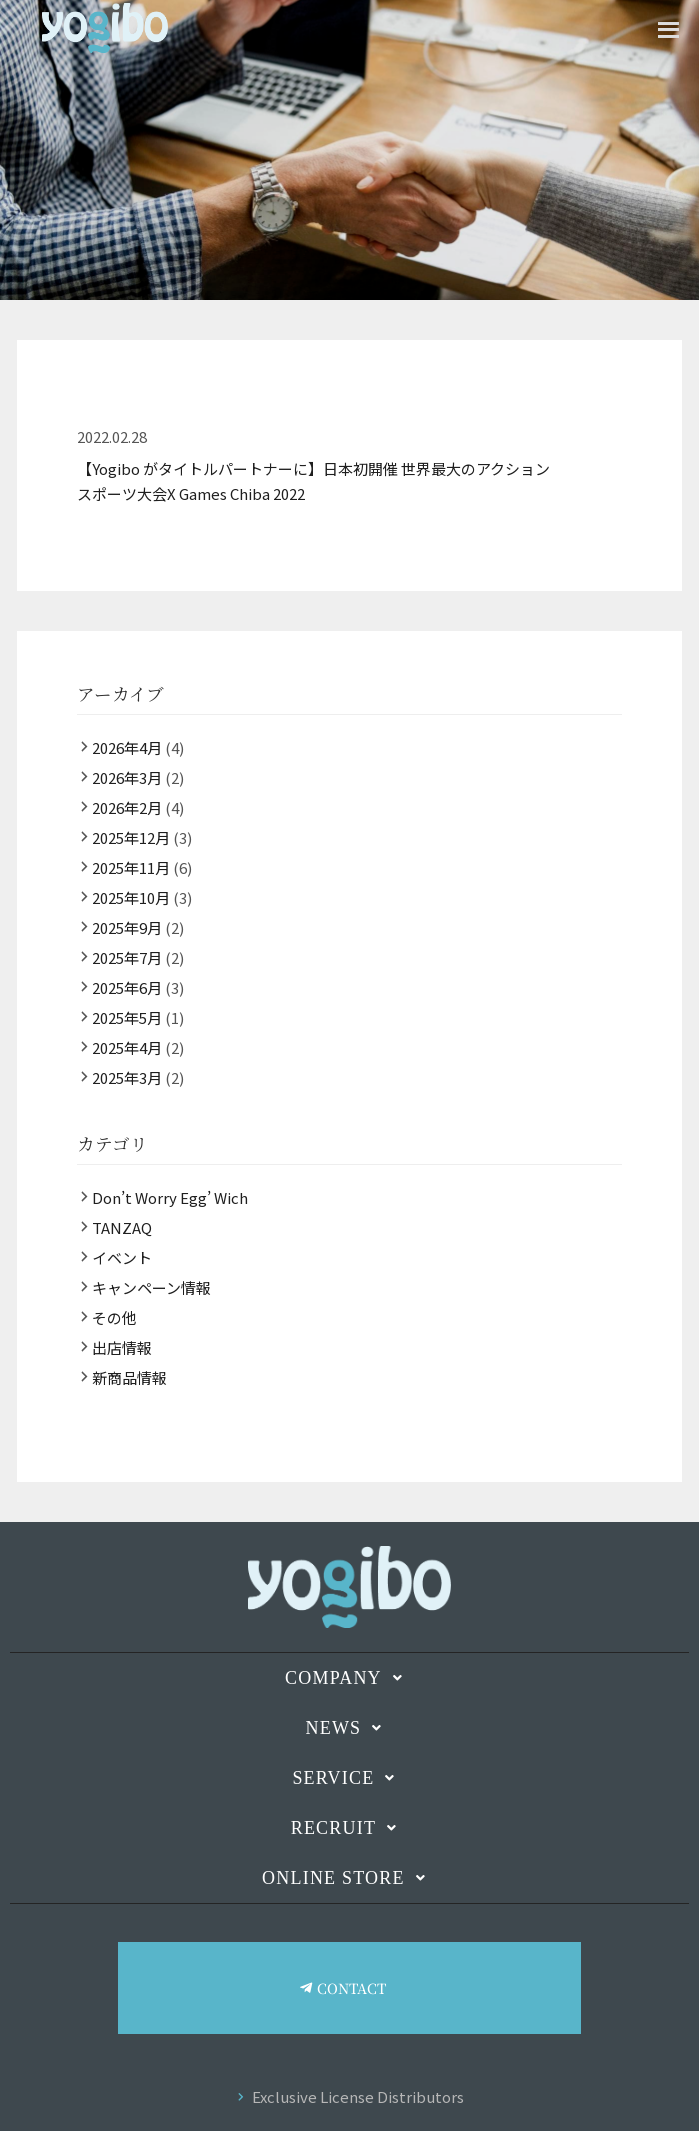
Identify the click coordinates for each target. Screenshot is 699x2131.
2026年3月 (127, 777)
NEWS (350, 1728)
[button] (349, 1678)
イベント (122, 1257)
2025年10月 (131, 897)
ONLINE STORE (349, 1878)
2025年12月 (131, 837)
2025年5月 (127, 1017)
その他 (114, 1317)
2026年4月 (127, 747)
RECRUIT (350, 1828)
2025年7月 (127, 957)
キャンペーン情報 (151, 1287)
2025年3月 (127, 1077)
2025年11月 (131, 867)
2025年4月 (127, 1047)
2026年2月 (127, 807)
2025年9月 (127, 927)
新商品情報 (129, 1377)
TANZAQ (122, 1227)
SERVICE (349, 1778)
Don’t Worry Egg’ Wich (170, 1197)
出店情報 (122, 1347)
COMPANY (349, 1678)
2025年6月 (127, 987)
